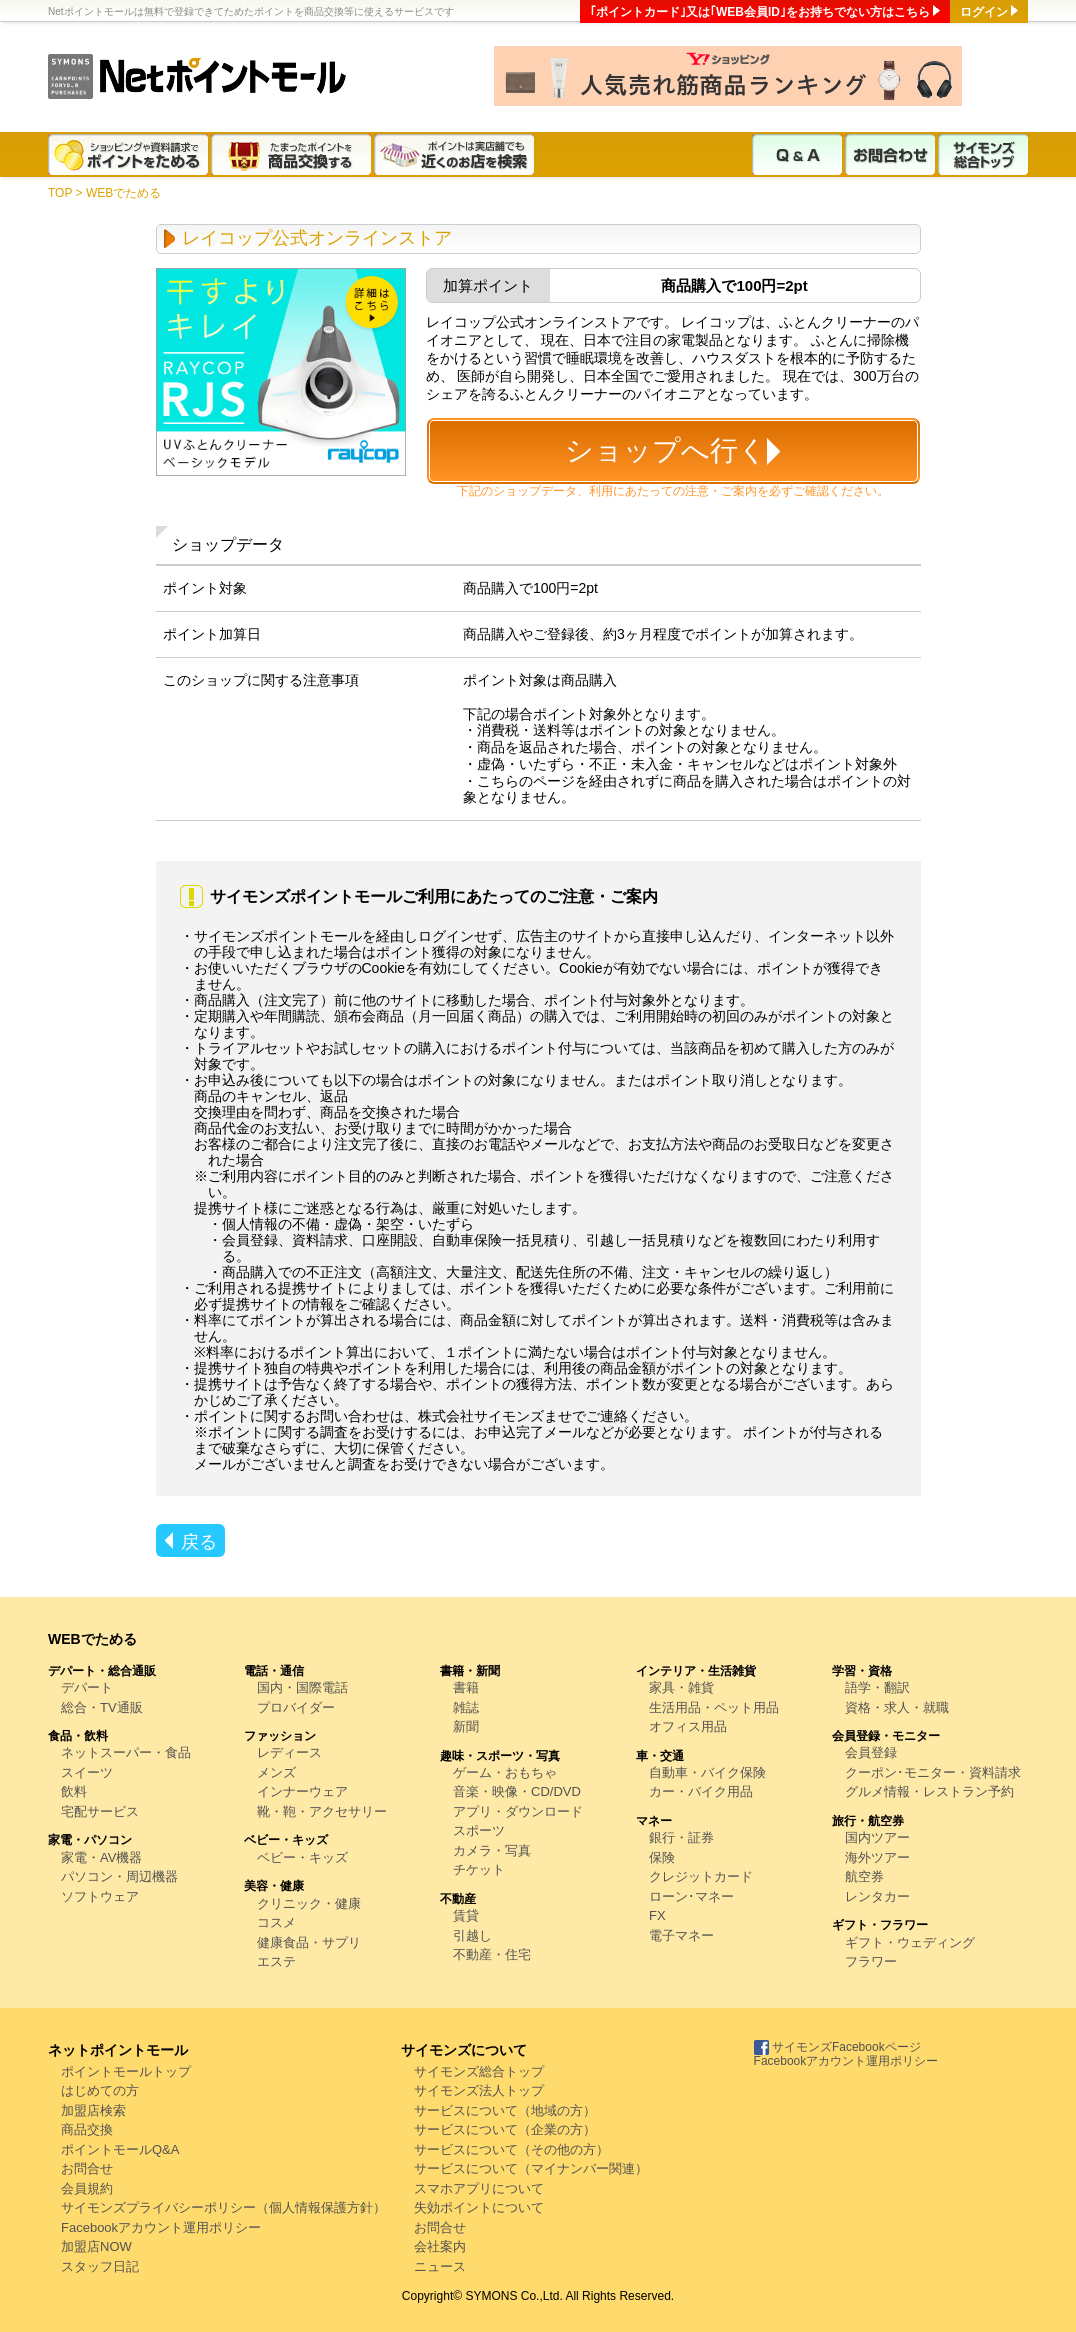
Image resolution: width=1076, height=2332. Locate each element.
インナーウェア (302, 1791)
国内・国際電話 (302, 1687)
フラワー (871, 1961)
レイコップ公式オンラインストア (317, 238)
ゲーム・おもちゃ (505, 1772)
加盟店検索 (93, 2110)
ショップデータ (535, 491)
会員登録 (871, 1752)
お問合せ (87, 2168)
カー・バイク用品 (701, 1791)
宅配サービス (100, 1811)
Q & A (797, 154)
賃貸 (466, 1915)
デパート (87, 1687)
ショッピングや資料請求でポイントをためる (129, 154)
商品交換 (87, 2129)
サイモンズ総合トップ (983, 154)
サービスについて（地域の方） (505, 2110)
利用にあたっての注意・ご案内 (673, 491)
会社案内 (440, 2246)
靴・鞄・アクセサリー (322, 1811)
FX (657, 1915)
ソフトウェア (100, 1896)
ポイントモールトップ (126, 2071)
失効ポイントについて (479, 2207)
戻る (199, 1542)
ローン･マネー (691, 1896)
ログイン (984, 12)
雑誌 (466, 1707)
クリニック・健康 (309, 1903)
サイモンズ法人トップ (479, 2090)
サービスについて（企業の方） (505, 2129)
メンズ (276, 1772)
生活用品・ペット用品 (714, 1707)
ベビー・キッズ (302, 1857)
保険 (662, 1857)
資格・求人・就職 (897, 1707)
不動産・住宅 (492, 1954)
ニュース (440, 2266)
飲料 (74, 1791)
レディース (289, 1752)
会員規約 (87, 2188)
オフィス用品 (688, 1726)
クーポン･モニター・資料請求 (933, 1772)
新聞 (466, 1726)
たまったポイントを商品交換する (292, 154)
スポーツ (479, 1830)
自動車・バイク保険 (707, 1772)
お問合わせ (890, 154)
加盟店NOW (96, 2246)
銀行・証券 (681, 1837)
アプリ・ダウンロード (518, 1811)
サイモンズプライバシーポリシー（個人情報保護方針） (223, 2207)
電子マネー (681, 1935)
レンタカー (877, 1896)
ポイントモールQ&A (120, 2149)
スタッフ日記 (100, 2266)
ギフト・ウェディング (910, 1942)
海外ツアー (877, 1857)
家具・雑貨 (681, 1687)
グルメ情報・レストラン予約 (929, 1791)
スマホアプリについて (479, 2188)
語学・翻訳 (877, 1687)
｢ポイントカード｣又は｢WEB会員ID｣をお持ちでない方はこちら (760, 12)
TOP (60, 193)
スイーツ (87, 1772)
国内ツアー (877, 1837)
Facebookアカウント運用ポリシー (161, 2227)
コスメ (276, 1922)
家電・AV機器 (101, 1857)
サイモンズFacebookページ (837, 2047)
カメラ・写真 (492, 1850)
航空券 (864, 1876)
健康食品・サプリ (309, 1942)
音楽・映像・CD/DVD (517, 1791)
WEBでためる (123, 193)
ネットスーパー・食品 (126, 1752)
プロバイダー (296, 1707)
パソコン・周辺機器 (119, 1876)
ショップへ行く (666, 450)
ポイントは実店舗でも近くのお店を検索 (455, 154)
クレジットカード (701, 1876)
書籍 (466, 1687)
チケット (479, 1869)
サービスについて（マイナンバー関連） (531, 2168)
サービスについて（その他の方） (511, 2149)
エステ (276, 1961)
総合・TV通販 (102, 1707)
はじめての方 (100, 2090)
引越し (472, 1935)
